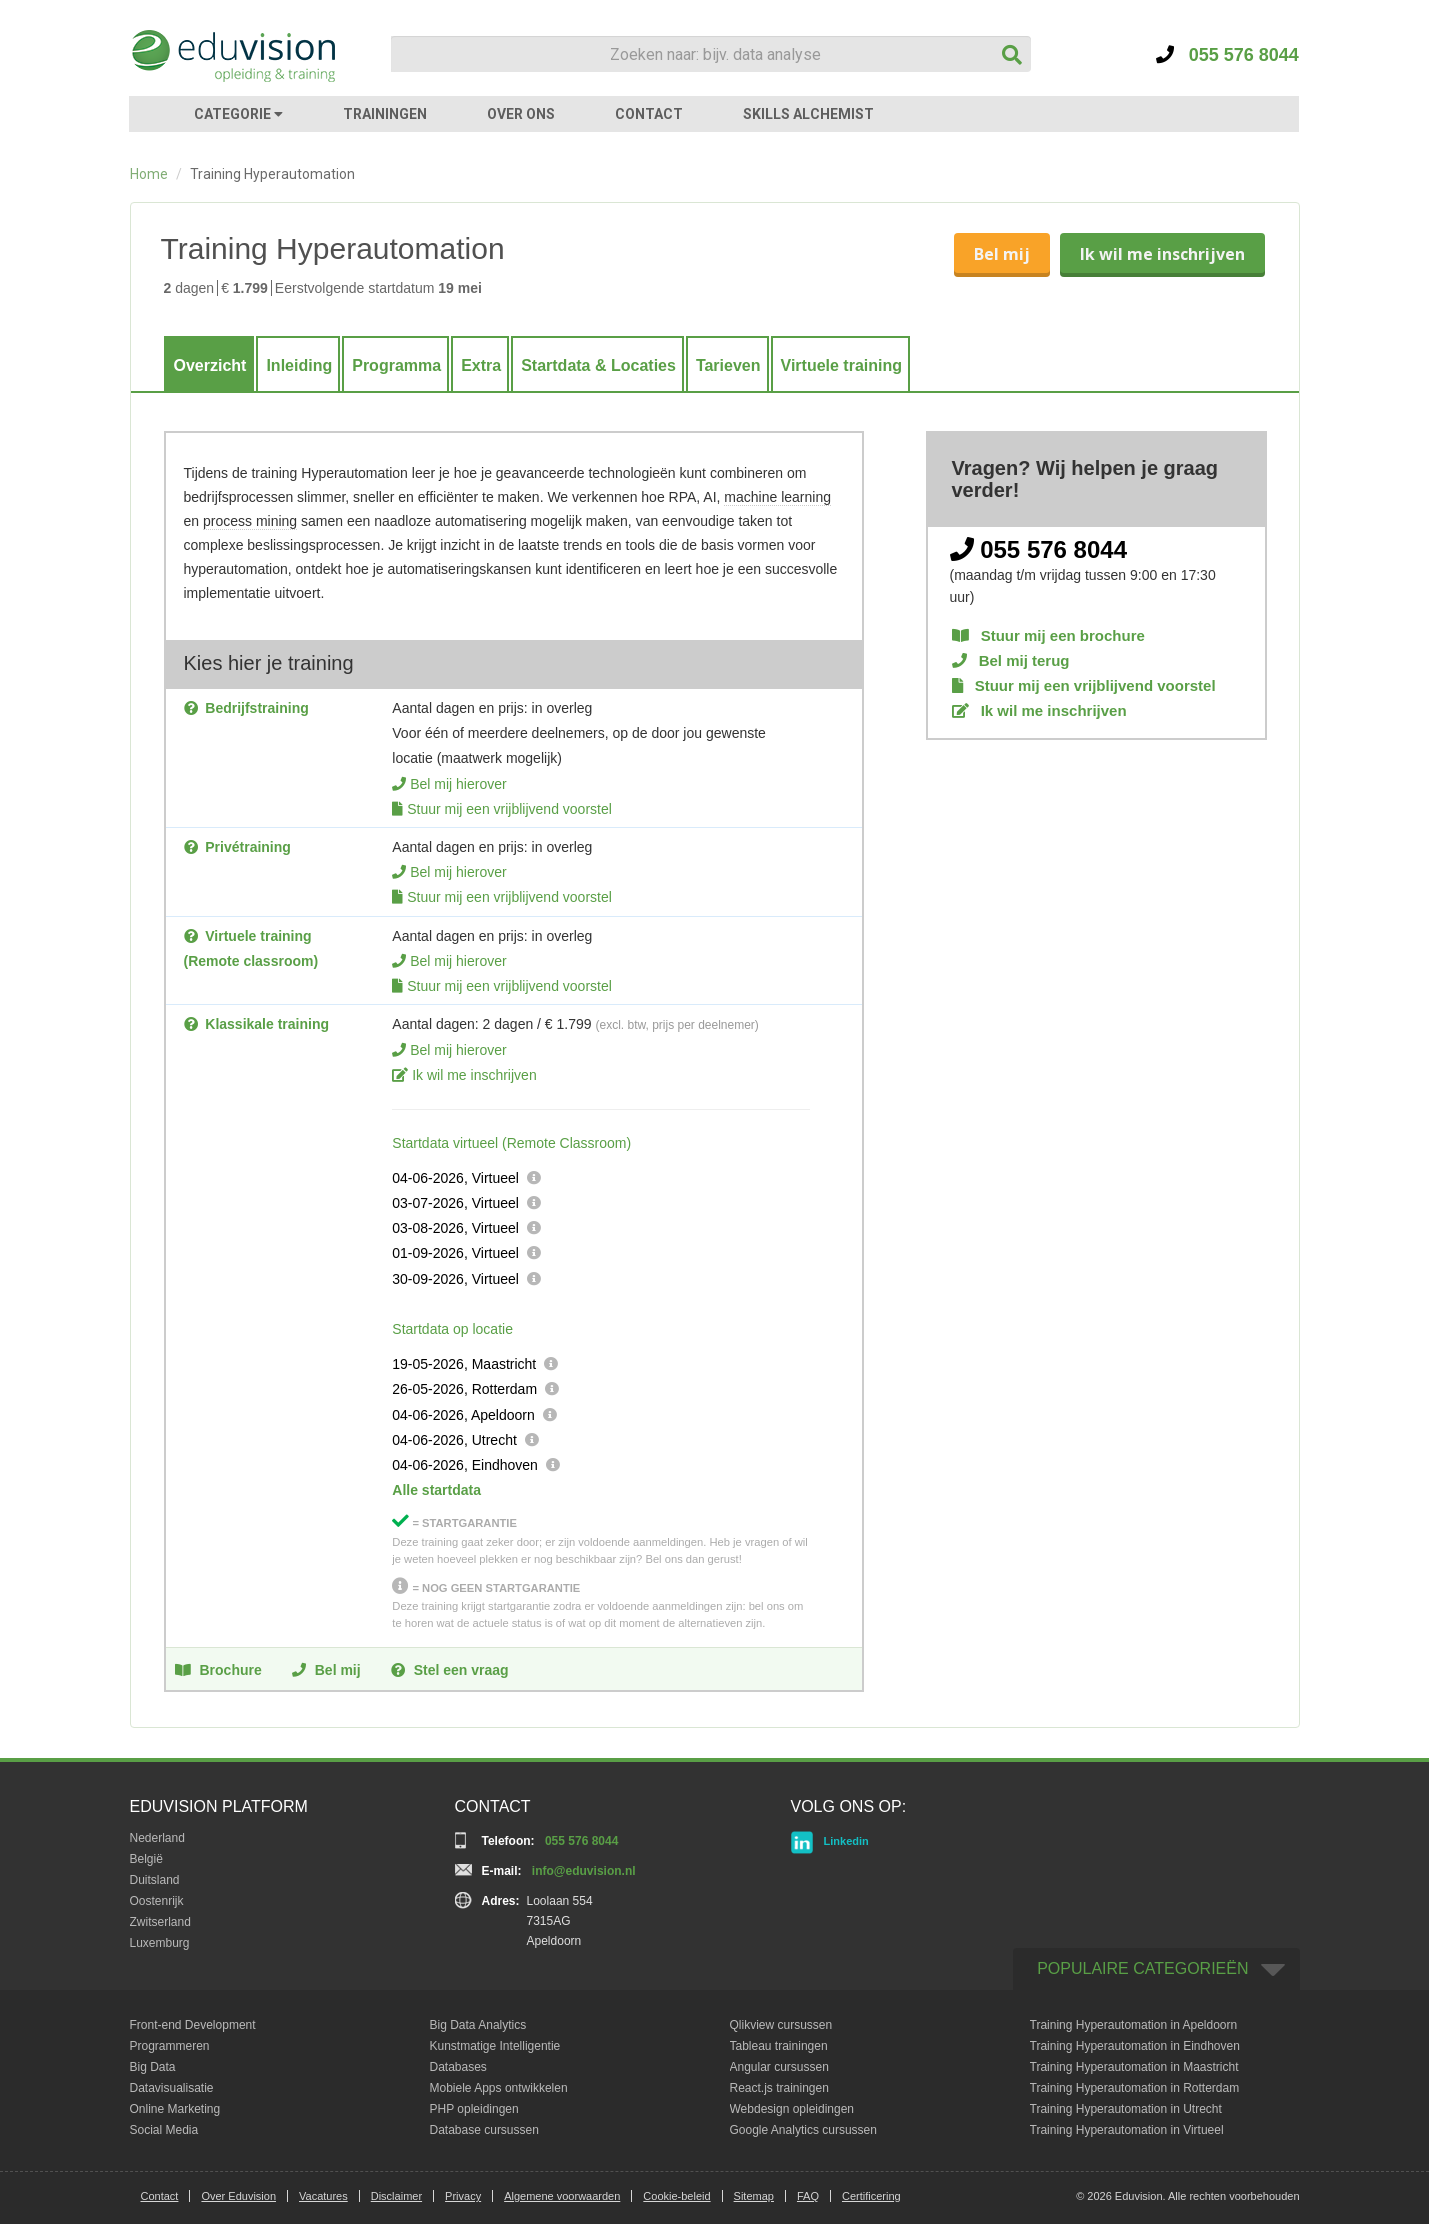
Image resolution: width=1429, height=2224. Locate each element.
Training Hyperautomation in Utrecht (1126, 2109)
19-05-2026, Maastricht (464, 1364)
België (146, 1859)
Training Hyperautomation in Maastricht (1134, 2067)
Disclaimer (396, 2196)
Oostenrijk (157, 1901)
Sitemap (754, 2196)
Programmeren (170, 2046)
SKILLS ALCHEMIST (808, 114)
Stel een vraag (450, 1669)
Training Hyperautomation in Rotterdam (1135, 2088)
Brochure (218, 1669)
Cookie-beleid (676, 2196)
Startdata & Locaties (598, 365)
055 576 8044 (1227, 55)
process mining (250, 521)
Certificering (871, 2196)
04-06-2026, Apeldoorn (463, 1415)
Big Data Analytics (478, 2025)
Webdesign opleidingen (792, 2109)
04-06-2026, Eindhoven (465, 1465)
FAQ (808, 2196)
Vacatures (323, 2196)
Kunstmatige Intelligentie (495, 2046)
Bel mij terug (1011, 660)
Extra (481, 365)
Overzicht (210, 365)
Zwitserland (160, 1922)
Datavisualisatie (172, 2088)
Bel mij (1002, 254)
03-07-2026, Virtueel (455, 1203)
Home (149, 174)
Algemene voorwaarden (562, 2196)
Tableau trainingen (779, 2046)
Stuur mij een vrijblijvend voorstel (509, 809)
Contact (160, 2196)
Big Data (153, 2067)
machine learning (777, 497)
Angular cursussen (779, 2067)
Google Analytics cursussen (803, 2130)
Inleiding (299, 365)
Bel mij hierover (458, 784)
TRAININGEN (385, 114)
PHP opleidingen (474, 2109)
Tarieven (728, 365)
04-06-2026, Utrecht (454, 1440)
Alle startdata (436, 1490)
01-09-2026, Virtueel (455, 1253)
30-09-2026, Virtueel (455, 1279)
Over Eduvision (238, 2196)
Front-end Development (193, 2025)
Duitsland (155, 1880)
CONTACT (649, 114)
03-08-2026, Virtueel (455, 1228)
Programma (396, 365)
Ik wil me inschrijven (1162, 254)
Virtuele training (842, 365)
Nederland (157, 1838)
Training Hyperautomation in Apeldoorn (1134, 2025)
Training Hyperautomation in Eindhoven (1135, 2046)
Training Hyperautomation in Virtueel (1127, 2130)
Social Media (164, 2130)
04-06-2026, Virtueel (455, 1178)
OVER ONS (521, 114)
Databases (458, 2067)
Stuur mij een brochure (1048, 635)
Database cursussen (484, 2130)
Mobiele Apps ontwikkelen (499, 2088)
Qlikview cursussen (781, 2025)
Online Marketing (175, 2109)
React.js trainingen (779, 2088)
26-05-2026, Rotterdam (464, 1389)
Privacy (463, 2196)
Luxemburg (160, 1943)
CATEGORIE (238, 114)
